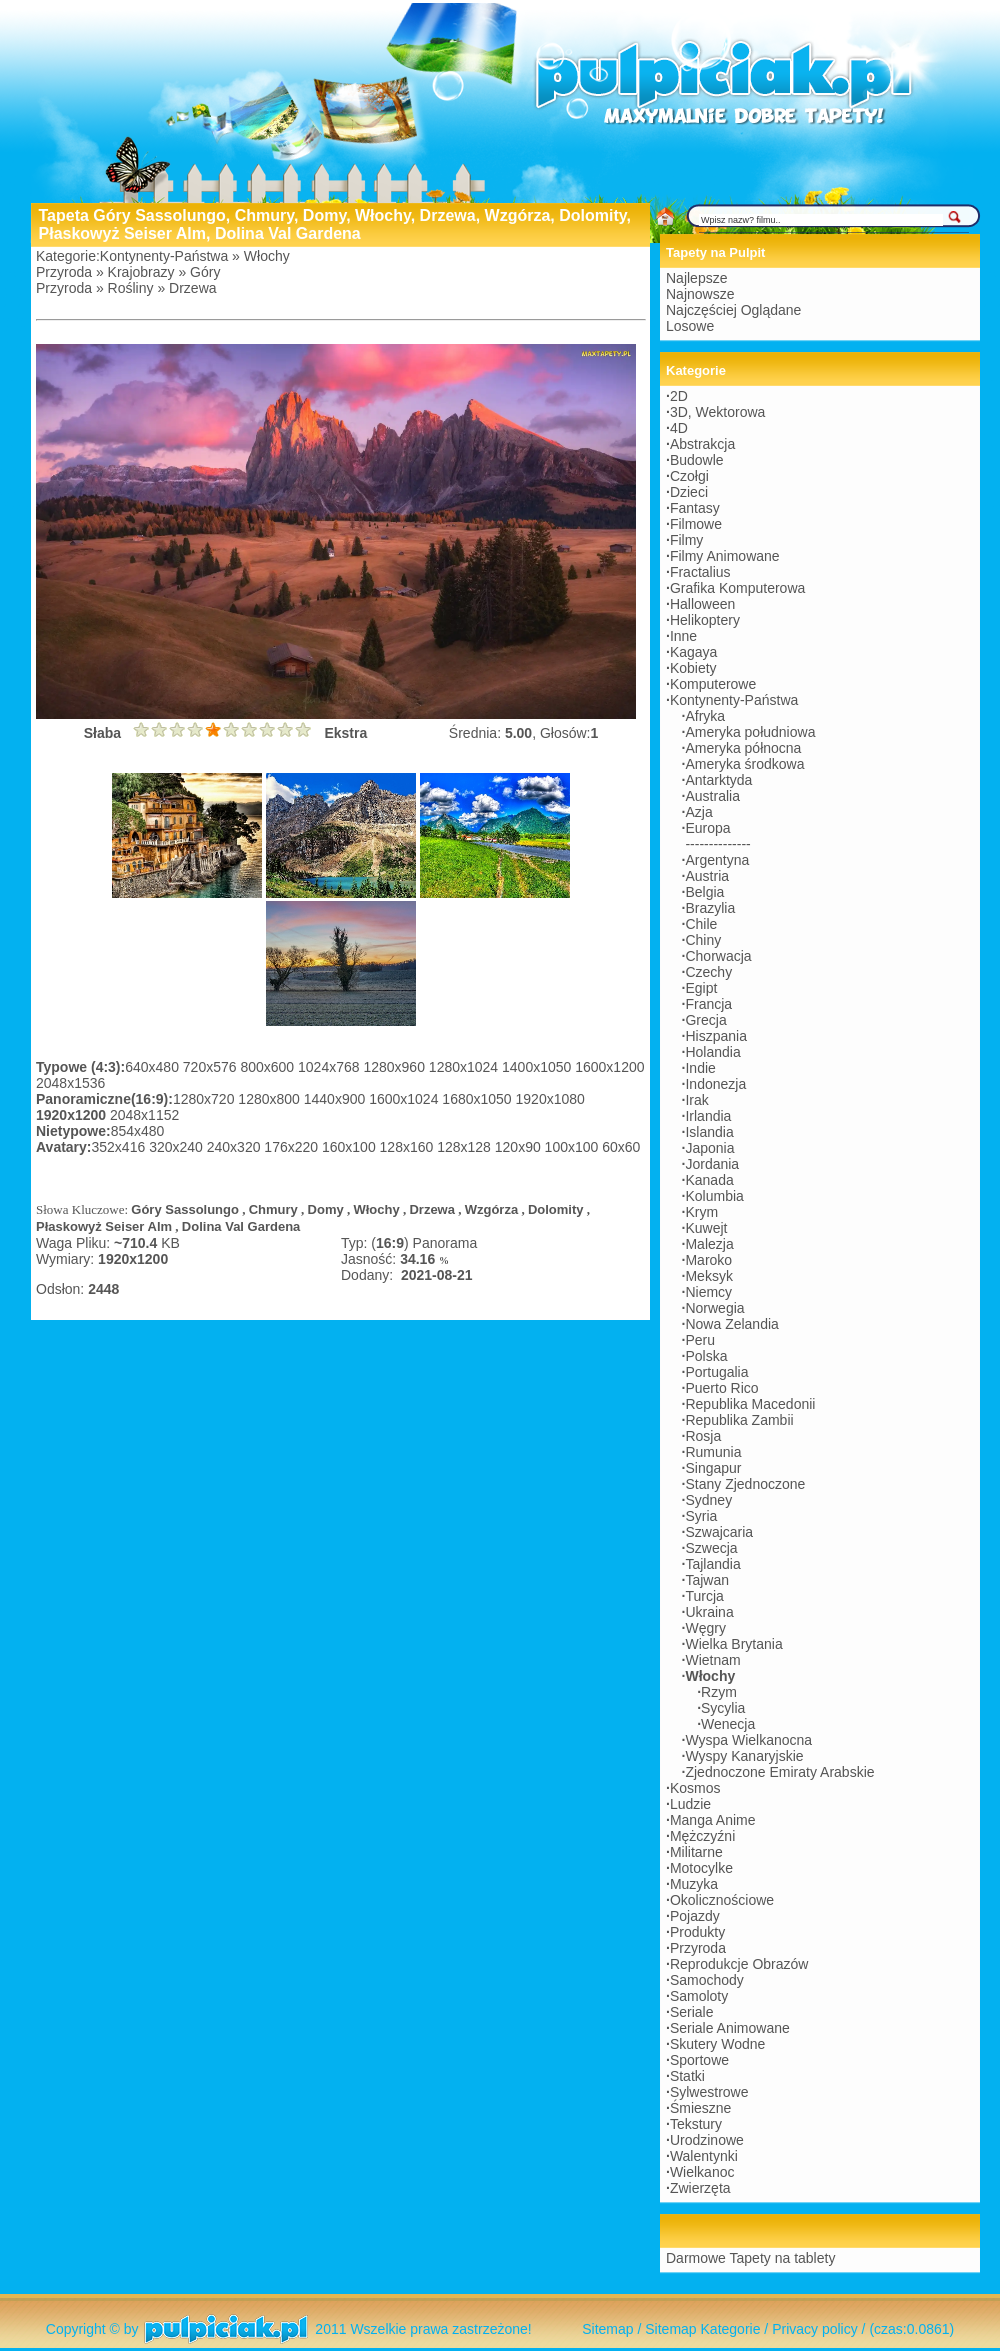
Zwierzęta (700, 2188)
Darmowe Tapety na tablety (750, 2258)
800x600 (269, 1067)
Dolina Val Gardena (241, 1226)
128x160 (409, 1147)
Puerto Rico (721, 1388)
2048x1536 (70, 1083)
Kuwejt (706, 1228)
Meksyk (708, 1276)
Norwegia (714, 1308)
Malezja (709, 1244)
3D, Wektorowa (717, 412)
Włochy (267, 256)
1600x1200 (609, 1067)
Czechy (708, 972)
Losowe (690, 326)
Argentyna (717, 860)
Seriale (692, 2012)
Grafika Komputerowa (737, 588)
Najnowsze (700, 294)
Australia (712, 796)
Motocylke (701, 1868)
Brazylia (710, 908)
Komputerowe (713, 684)
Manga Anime (713, 1820)
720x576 (212, 1067)
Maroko (708, 1260)
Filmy (686, 540)
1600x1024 (405, 1099)
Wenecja (728, 1724)
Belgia (704, 892)
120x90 (520, 1147)
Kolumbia (714, 1196)
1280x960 (395, 1067)
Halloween (702, 604)
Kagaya (693, 652)
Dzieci (689, 492)
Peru (700, 1340)
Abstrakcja (702, 444)
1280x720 (205, 1099)
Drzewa (192, 288)
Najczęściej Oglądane (733, 310)
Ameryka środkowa (744, 764)
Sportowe (699, 2060)
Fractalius (700, 572)
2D (679, 396)
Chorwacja (718, 956)
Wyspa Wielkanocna (748, 1740)
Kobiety (693, 668)
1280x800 (270, 1099)
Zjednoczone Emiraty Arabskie (779, 1772)
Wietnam (712, 1660)
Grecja (705, 1020)
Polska (706, 1356)
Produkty (697, 1932)
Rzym (719, 1692)
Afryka (705, 716)
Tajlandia (712, 1564)
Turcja (704, 1596)
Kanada (709, 1180)
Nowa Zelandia (731, 1324)
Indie (700, 1068)
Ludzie (690, 1804)
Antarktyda (718, 780)
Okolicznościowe (722, 1900)
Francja (708, 1004)
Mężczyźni (702, 1836)
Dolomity (556, 1209)
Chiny (703, 940)
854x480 (138, 1131)
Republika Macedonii (750, 1404)
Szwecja (711, 1548)
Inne (683, 636)
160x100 (351, 1147)
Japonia (709, 1148)
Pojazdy (695, 1916)
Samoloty (699, 1996)
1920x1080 (550, 1099)
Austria (707, 876)
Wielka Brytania (733, 1644)
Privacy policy (815, 2329)
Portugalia (716, 1372)
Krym (701, 1212)
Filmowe (696, 524)
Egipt (701, 988)
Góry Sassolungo (185, 1209)
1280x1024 (465, 1067)
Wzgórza (491, 1209)
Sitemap (607, 2329)
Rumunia (713, 1452)
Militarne (696, 1852)
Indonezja (715, 1084)
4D (679, 428)
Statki (687, 2076)
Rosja (703, 1436)
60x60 (621, 1147)
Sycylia (723, 1708)
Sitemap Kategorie (702, 2329)
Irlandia (708, 1116)
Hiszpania (715, 1036)
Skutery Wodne (717, 2044)
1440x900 (336, 1099)
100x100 (574, 1147)
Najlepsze (696, 278)
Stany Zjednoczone (745, 1484)
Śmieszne (700, 2108)
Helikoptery (705, 620)
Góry (205, 272)
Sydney (708, 1500)
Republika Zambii (739, 1420)
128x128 (466, 1147)
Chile (701, 924)
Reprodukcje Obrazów (739, 1964)
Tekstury (696, 2124)
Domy (326, 1209)
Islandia (709, 1132)
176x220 (293, 1147)
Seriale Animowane (730, 2028)
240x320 (236, 1147)
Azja (698, 812)
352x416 (121, 1147)
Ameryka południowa (750, 732)
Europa (707, 828)
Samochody (707, 1980)
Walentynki (704, 2156)
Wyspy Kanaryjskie (744, 1756)
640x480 (154, 1067)
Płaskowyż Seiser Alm (104, 1226)
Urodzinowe (707, 2140)
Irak (696, 1100)
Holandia (712, 1052)
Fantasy (695, 508)
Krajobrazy (141, 272)
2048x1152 (144, 1115)
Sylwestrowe (709, 2092)
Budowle (697, 460)
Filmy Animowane (725, 556)
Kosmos (695, 1788)
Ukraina (709, 1612)
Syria (701, 1516)
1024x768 (330, 1067)
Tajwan (707, 1580)
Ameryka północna (743, 748)
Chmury (273, 1209)
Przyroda (64, 272)
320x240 (178, 1147)
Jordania (712, 1164)
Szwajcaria (719, 1532)
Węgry (705, 1628)
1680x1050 (478, 1099)
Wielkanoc (702, 2172)
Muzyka (694, 1884)
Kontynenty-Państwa (164, 256)
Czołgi (689, 476)
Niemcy (708, 1292)
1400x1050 (538, 1067)
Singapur (713, 1468)
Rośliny (131, 288)
